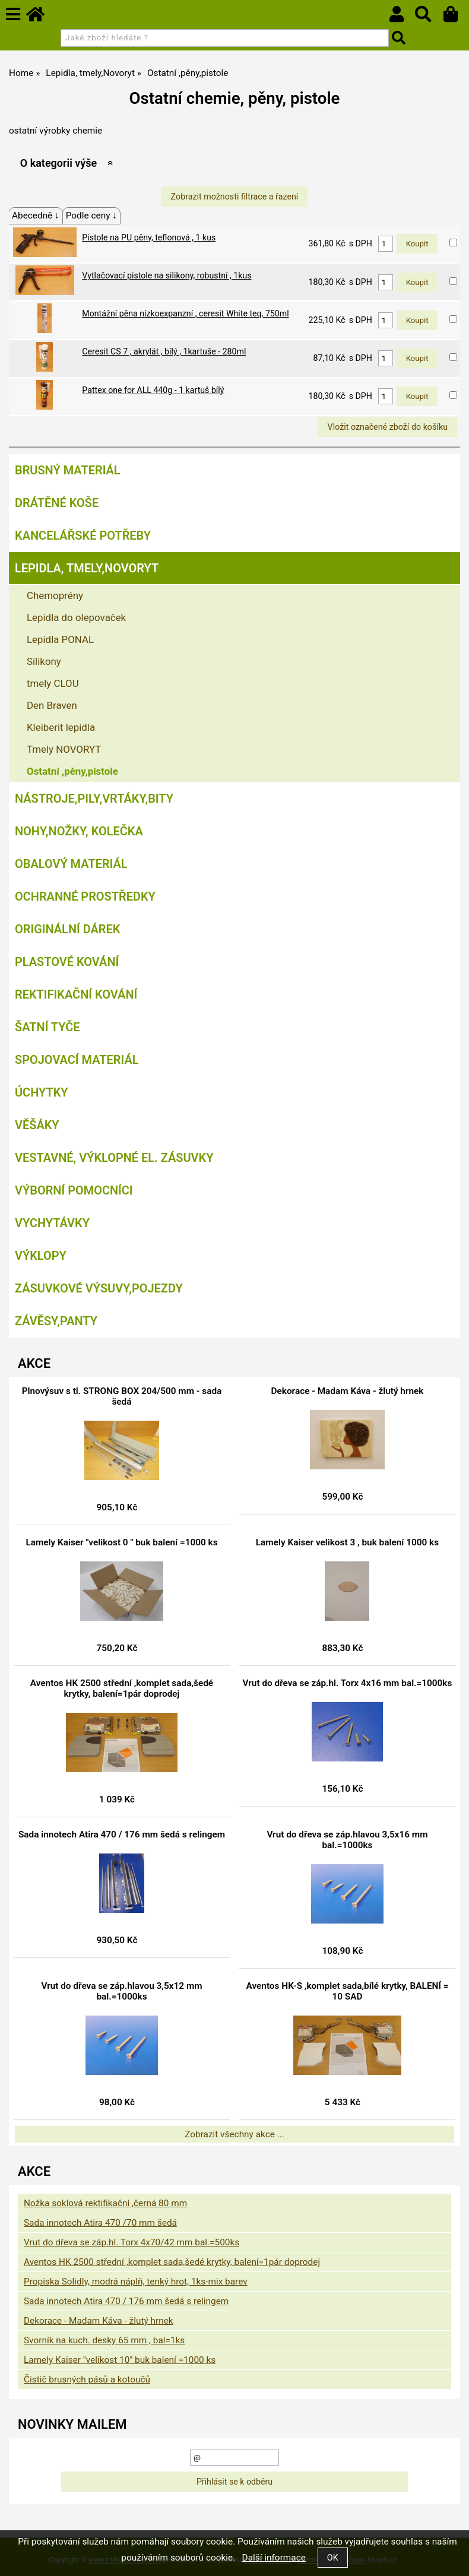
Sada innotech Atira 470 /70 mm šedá (100, 2222)
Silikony (44, 661)
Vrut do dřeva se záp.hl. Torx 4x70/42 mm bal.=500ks (131, 2242)
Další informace (274, 2557)
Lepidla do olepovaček (76, 617)
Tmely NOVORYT (64, 749)
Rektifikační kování (76, 994)
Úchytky (41, 1092)
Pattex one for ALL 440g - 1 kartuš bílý (153, 390)
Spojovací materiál (76, 1060)
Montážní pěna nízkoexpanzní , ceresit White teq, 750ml (185, 313)
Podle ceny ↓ (91, 215)
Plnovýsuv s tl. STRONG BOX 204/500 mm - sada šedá (122, 1396)
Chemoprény (55, 595)
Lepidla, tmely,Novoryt (87, 568)
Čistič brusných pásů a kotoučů (87, 2379)
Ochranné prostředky (85, 896)
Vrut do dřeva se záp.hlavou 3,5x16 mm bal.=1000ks (347, 1840)
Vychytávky (52, 1223)
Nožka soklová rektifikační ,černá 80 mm (105, 2203)
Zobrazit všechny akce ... (234, 2134)
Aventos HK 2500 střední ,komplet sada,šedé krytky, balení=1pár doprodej (121, 1688)
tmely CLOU (53, 683)
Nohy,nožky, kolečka (79, 831)
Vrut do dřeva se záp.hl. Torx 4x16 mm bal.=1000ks (347, 1683)
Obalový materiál (71, 864)
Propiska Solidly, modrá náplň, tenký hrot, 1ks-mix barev (136, 2281)
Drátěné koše (57, 503)
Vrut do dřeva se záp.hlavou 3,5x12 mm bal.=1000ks (121, 1991)
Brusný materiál (68, 470)
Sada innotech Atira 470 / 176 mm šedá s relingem (121, 1834)
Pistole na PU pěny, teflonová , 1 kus (149, 237)
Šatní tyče (47, 1027)
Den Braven (52, 705)
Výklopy (40, 1256)
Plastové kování (67, 962)
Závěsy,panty (56, 1321)
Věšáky (37, 1125)
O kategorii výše (58, 163)
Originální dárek (67, 929)
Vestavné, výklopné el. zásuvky (114, 1158)
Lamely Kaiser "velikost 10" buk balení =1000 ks (120, 2360)
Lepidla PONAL (60, 639)
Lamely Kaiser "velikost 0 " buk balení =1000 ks (121, 1542)
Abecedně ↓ (35, 215)
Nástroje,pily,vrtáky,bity (94, 798)
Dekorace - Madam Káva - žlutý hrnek (347, 1391)
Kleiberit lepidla (61, 727)
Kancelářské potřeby (83, 535)
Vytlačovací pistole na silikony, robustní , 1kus (166, 275)
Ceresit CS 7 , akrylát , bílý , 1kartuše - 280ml (164, 351)
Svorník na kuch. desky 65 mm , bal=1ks (104, 2340)
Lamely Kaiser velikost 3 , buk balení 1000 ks (347, 1542)
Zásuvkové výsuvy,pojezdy (99, 1288)
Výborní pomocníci (74, 1190)
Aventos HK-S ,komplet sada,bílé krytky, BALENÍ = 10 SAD (347, 1991)
